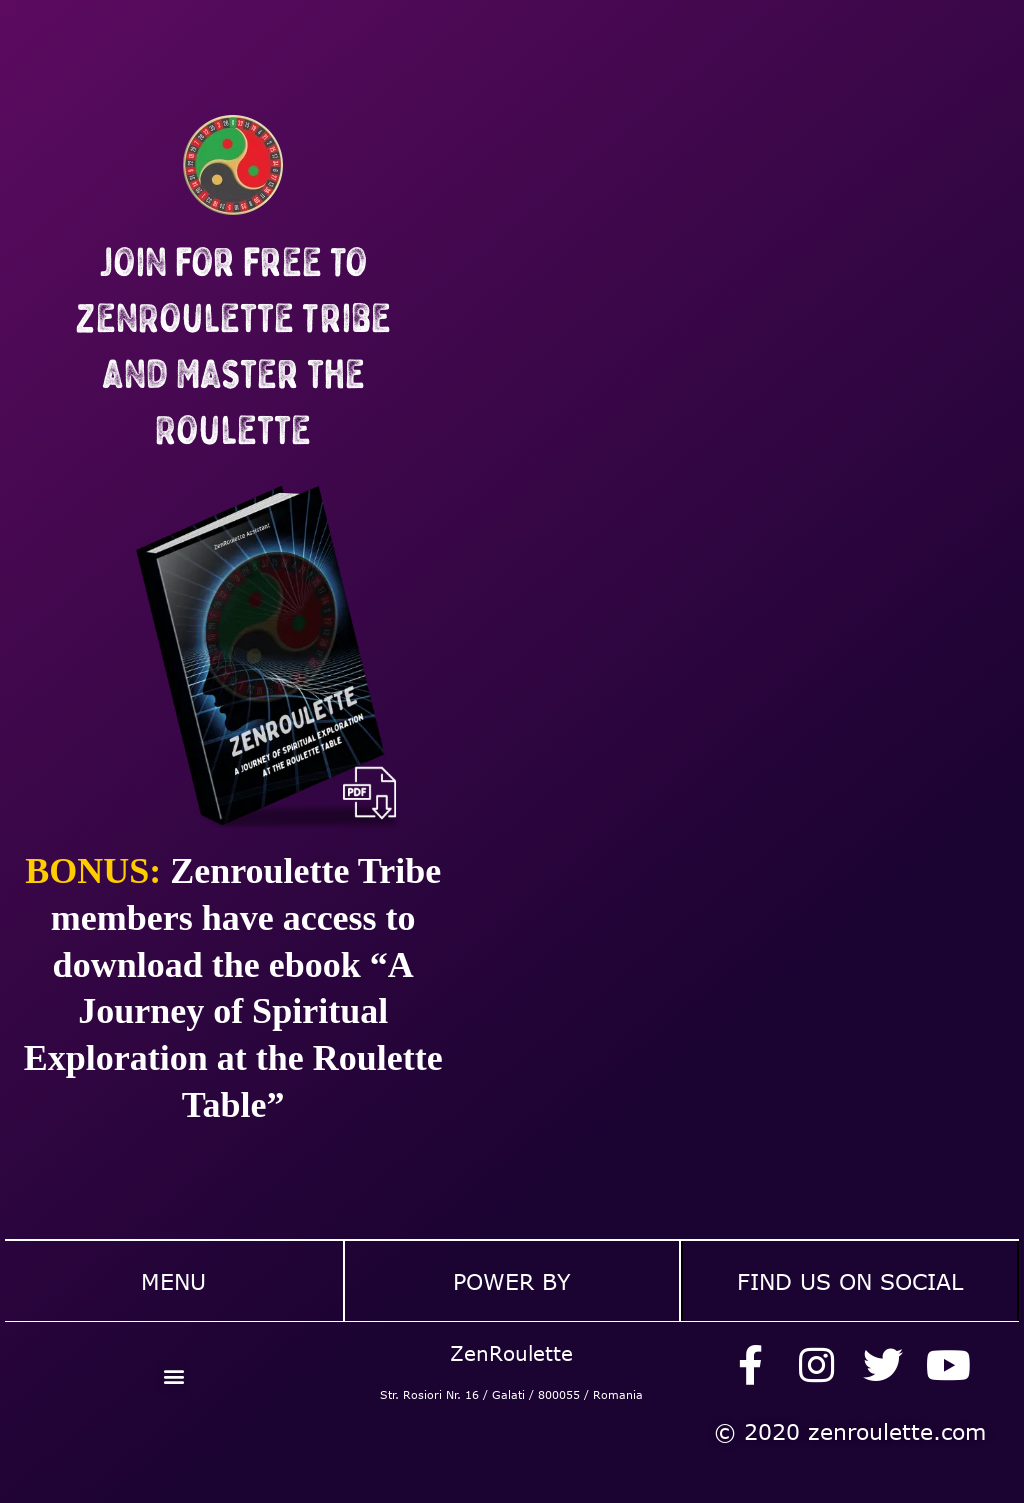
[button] (173, 1376)
